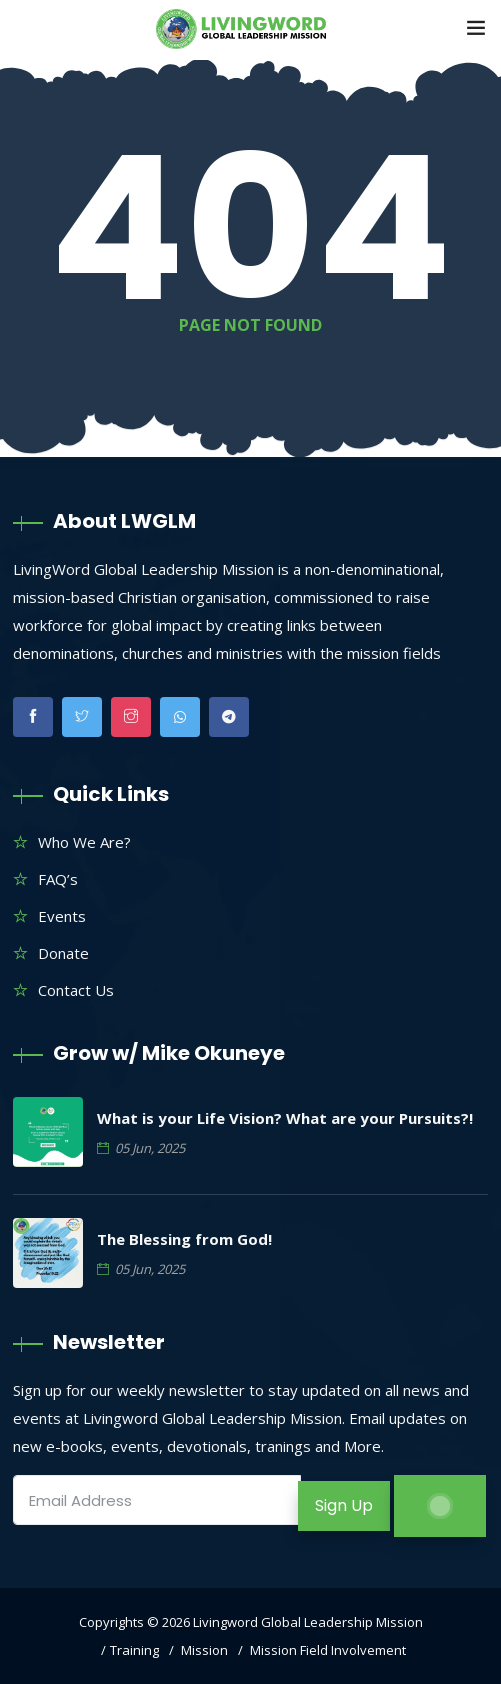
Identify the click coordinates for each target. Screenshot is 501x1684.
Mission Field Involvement (328, 1650)
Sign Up (344, 1505)
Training (134, 1650)
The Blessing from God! (184, 1239)
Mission (204, 1650)
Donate (63, 953)
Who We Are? (84, 842)
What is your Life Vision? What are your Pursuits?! (285, 1118)
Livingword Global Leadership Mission (308, 1622)
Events (62, 916)
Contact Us (76, 990)
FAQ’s (58, 879)
